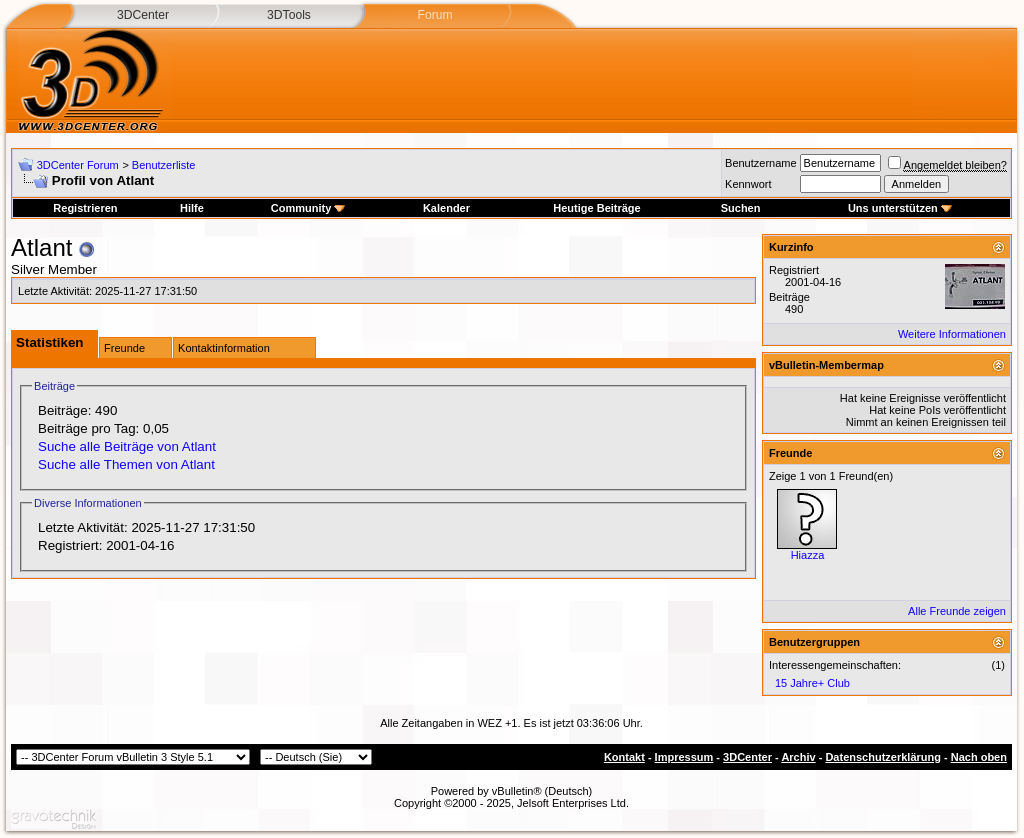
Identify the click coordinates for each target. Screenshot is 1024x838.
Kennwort (748, 184)
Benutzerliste (164, 165)
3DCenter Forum (78, 165)
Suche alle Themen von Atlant (126, 464)
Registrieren (85, 208)
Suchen (741, 208)
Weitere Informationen (952, 334)
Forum (434, 15)
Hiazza (808, 555)
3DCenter (143, 15)
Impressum (684, 757)
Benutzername (761, 163)
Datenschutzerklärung (883, 757)
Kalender (446, 208)
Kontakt (624, 757)
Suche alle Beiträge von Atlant (127, 446)
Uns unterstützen (900, 208)
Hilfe (192, 208)
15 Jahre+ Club (812, 683)
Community (308, 208)
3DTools (289, 15)
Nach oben (979, 757)
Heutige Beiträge (596, 208)
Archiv (798, 757)
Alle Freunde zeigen (957, 611)
